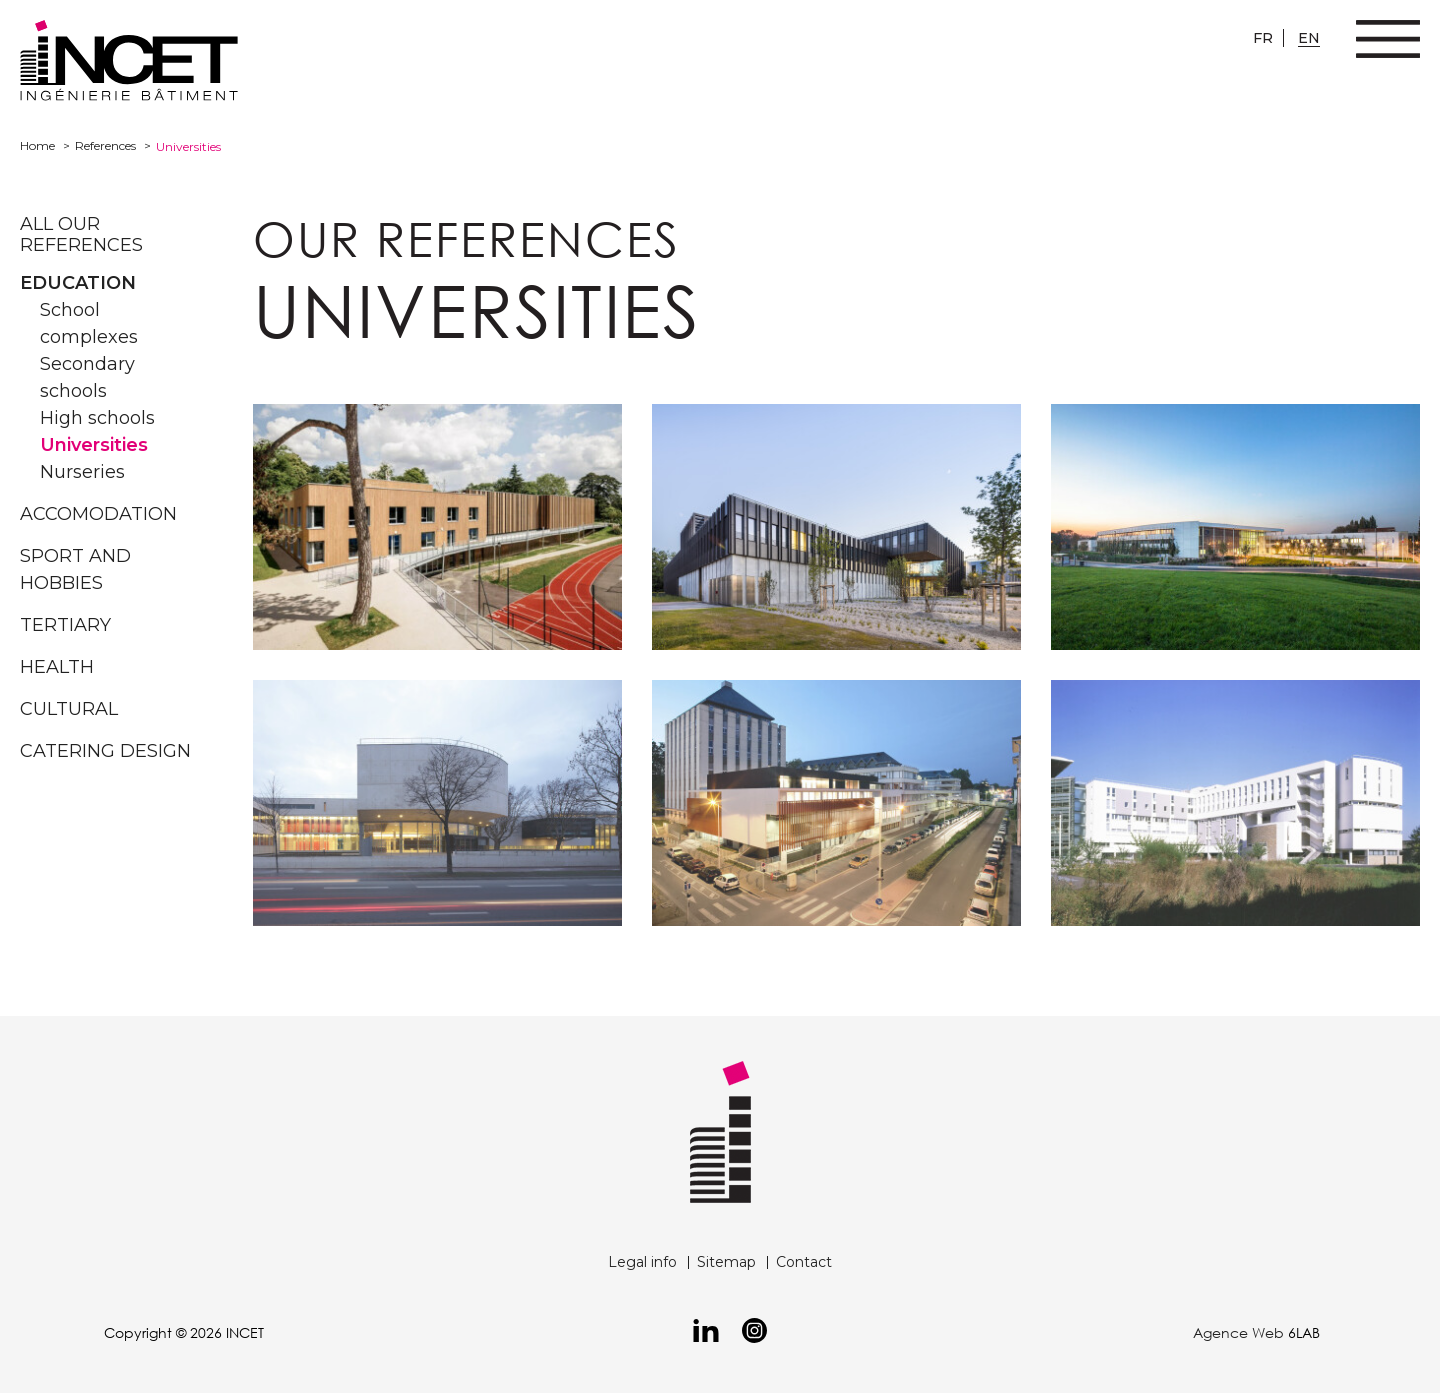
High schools (97, 418)
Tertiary (65, 625)
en (1309, 38)
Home (37, 145)
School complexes (89, 323)
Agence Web (1238, 1332)
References (105, 145)
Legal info (642, 1262)
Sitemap (726, 1262)
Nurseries (82, 472)
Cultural (69, 709)
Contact (804, 1262)
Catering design (105, 751)
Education (78, 283)
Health (57, 667)
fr (1263, 38)
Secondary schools (87, 377)
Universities (94, 445)
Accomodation (98, 514)
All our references (81, 234)
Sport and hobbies (75, 569)
